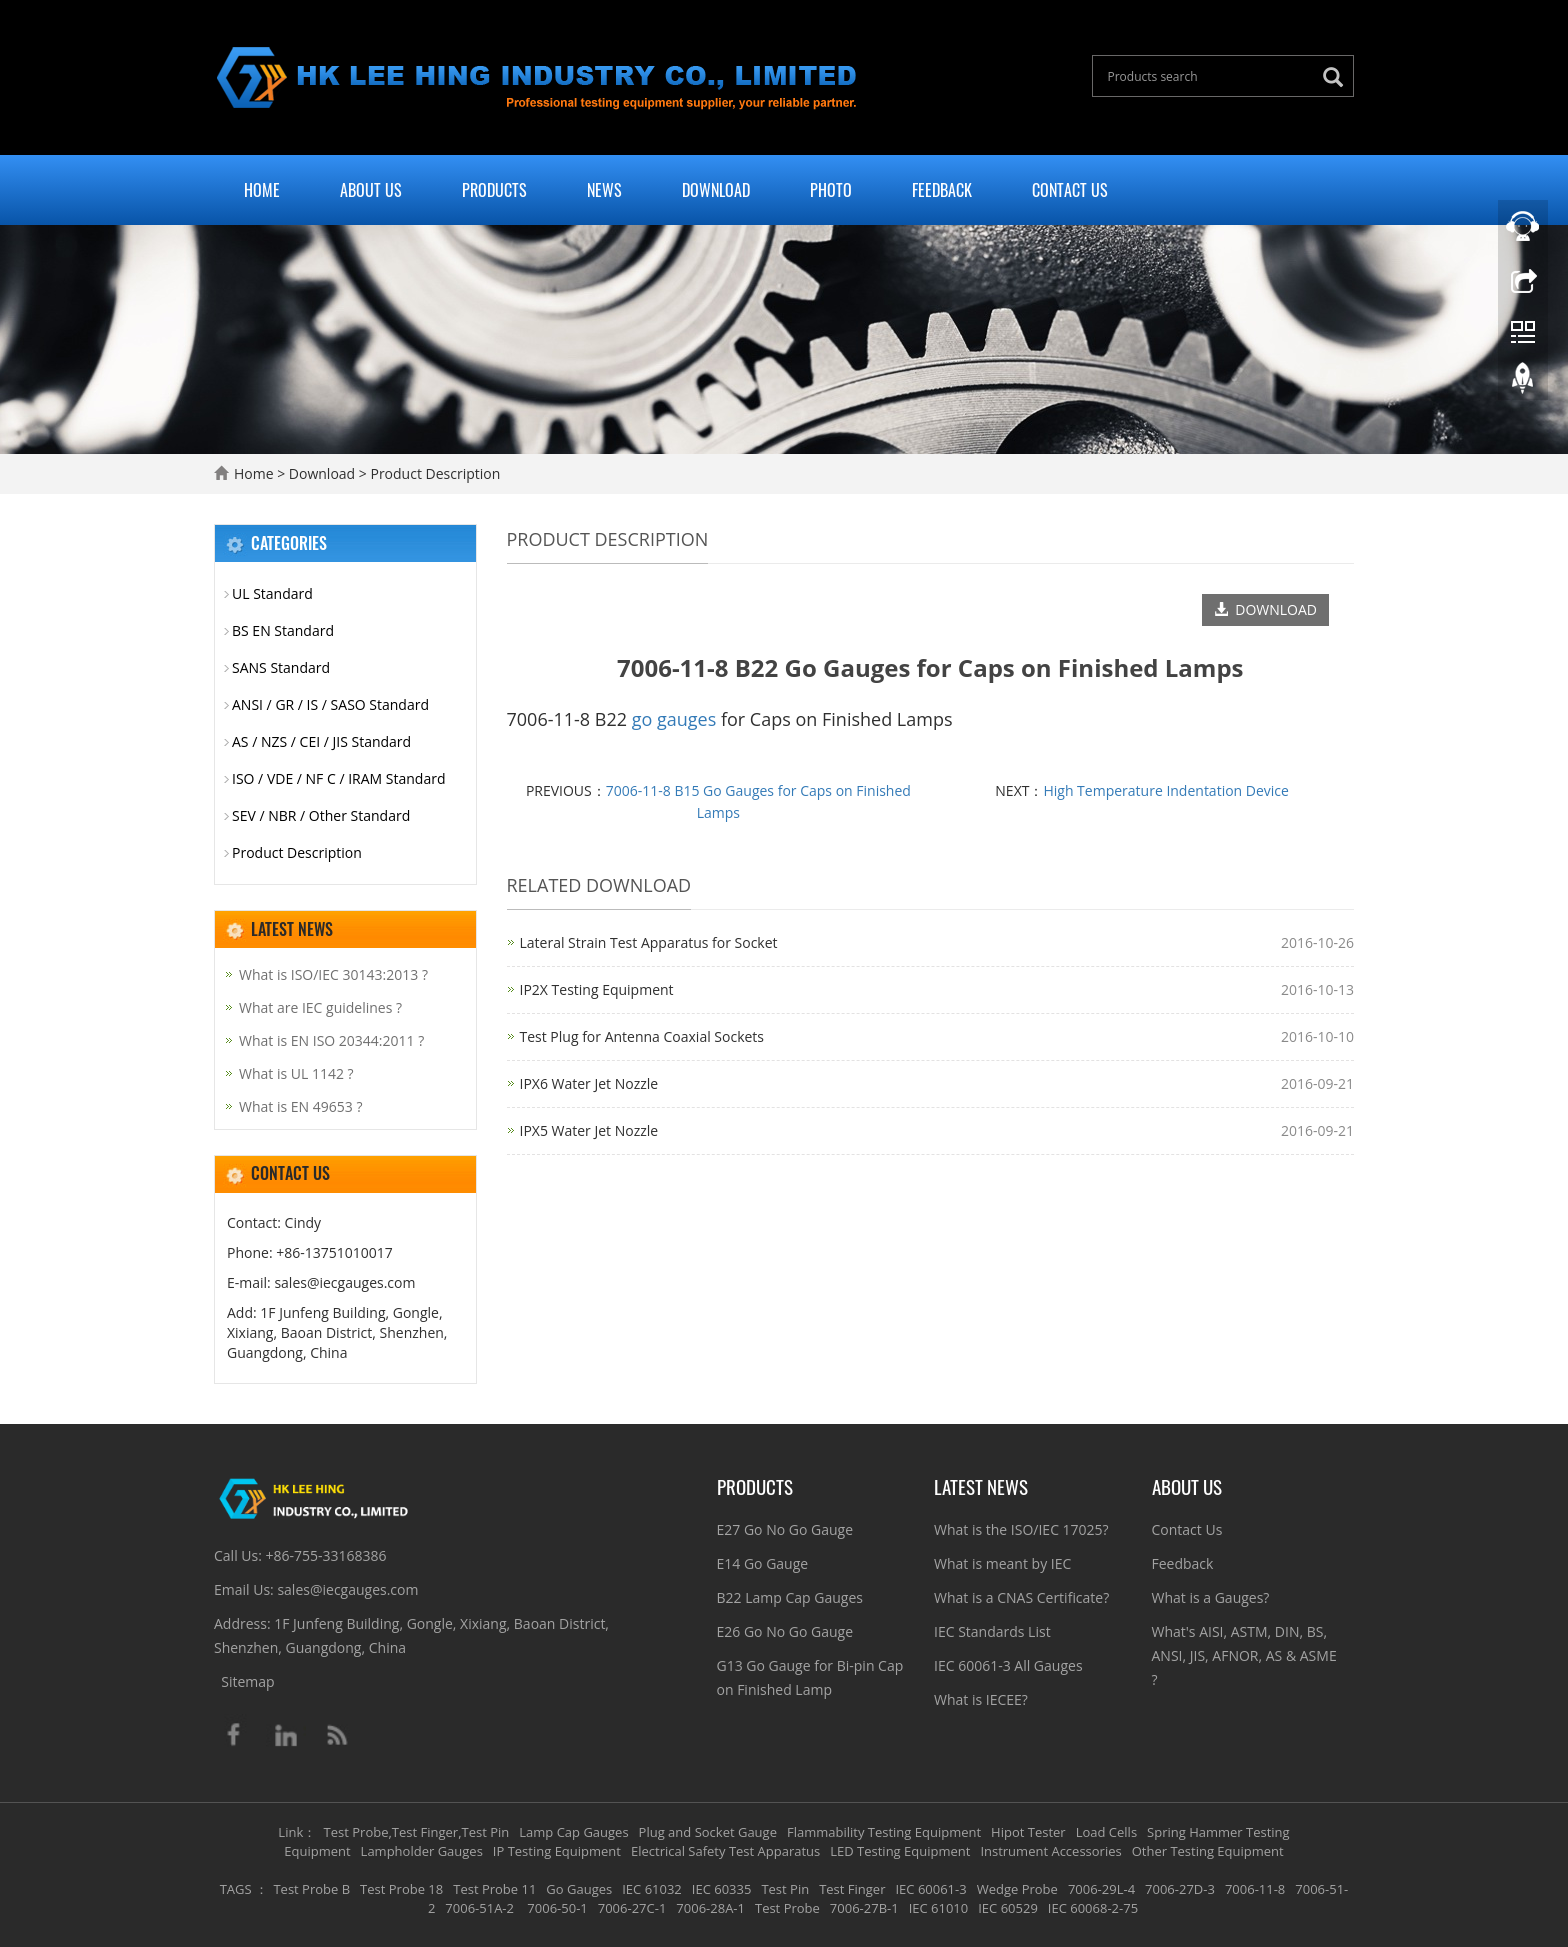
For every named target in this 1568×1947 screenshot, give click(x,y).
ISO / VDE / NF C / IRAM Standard (339, 778)
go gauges (674, 719)
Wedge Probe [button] (1017, 1889)
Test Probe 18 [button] (401, 1889)
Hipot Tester (1028, 1832)
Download (716, 190)
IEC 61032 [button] (652, 1889)
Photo (831, 190)
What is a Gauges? (1211, 1597)
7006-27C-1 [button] (632, 1908)
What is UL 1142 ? (296, 1073)
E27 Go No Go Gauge (785, 1529)
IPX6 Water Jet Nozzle (589, 1083)
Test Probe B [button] (311, 1889)
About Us (371, 190)
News (604, 190)
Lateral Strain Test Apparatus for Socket (649, 942)
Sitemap (247, 1681)
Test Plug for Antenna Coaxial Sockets (642, 1036)
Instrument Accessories (1050, 1851)
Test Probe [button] (787, 1908)
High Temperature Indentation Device (1166, 790)
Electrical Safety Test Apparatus (725, 1851)
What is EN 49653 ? (300, 1106)
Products (494, 190)
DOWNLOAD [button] (1265, 609)
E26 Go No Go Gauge (785, 1631)
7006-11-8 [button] (1255, 1889)
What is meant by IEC (1002, 1563)
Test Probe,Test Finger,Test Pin (417, 1832)
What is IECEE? (981, 1699)
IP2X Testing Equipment (597, 989)
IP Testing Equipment (557, 1851)
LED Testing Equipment (900, 1851)
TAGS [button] (236, 1889)
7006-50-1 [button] (556, 1908)
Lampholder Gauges (422, 1851)
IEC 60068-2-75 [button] (1093, 1908)
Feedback (942, 190)
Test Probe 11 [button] (494, 1889)
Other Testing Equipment (1208, 1851)
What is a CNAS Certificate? (1021, 1597)
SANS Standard (281, 667)
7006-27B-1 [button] (864, 1908)
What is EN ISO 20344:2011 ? (331, 1040)
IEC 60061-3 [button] (930, 1889)
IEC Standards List (992, 1631)
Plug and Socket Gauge (708, 1832)
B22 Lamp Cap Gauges (790, 1597)
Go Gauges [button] (579, 1889)
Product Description (433, 473)
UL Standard (272, 593)
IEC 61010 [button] (939, 1908)
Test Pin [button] (785, 1889)
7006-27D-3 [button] (1180, 1889)
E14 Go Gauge (763, 1563)
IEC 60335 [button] (722, 1889)
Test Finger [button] (852, 1889)
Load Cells (1106, 1832)
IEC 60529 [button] (1008, 1908)
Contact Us (1070, 190)
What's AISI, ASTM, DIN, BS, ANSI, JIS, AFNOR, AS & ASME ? (1244, 1655)
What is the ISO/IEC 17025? (1021, 1529)
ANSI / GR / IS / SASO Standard (330, 704)
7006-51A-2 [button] (479, 1908)
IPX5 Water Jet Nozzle (589, 1130)
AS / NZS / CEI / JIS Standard (321, 741)
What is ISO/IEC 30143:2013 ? (333, 974)
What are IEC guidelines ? (320, 1007)
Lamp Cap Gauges (573, 1832)
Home (262, 190)
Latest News (981, 1486)
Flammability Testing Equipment (884, 1832)
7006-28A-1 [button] (710, 1908)
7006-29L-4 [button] (1101, 1889)
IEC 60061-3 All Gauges (1008, 1665)
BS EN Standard (283, 630)
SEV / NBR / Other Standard (321, 815)
